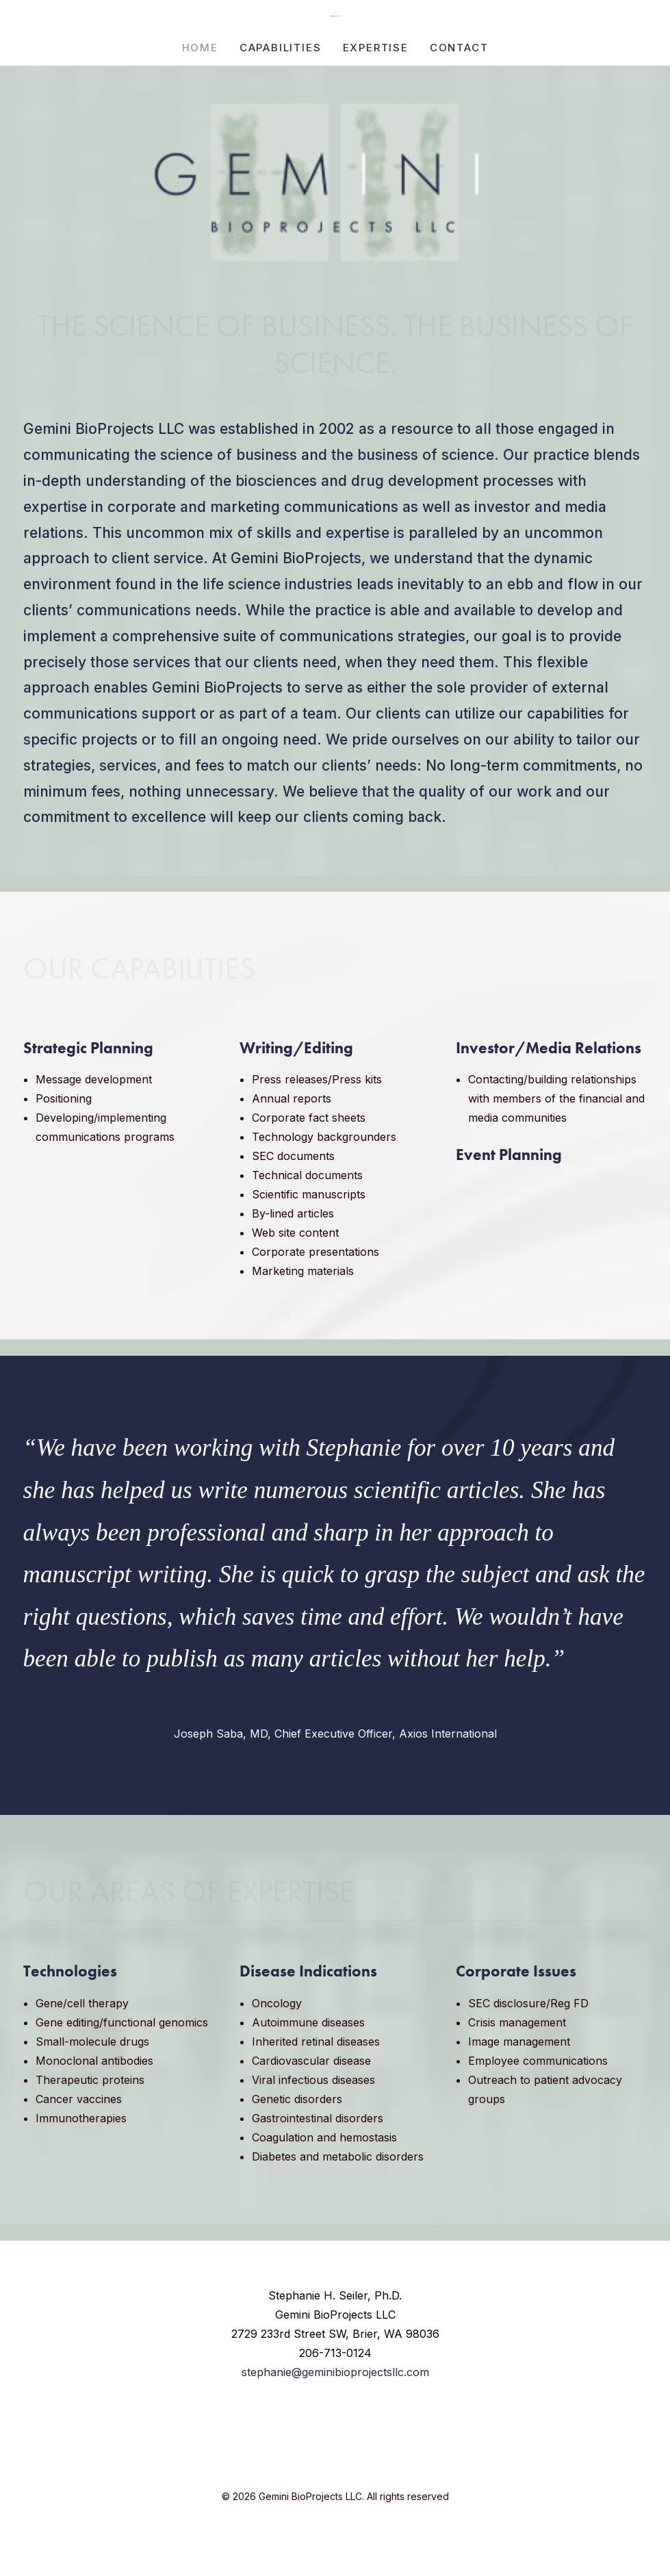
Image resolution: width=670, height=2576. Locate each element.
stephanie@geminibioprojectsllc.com (335, 2372)
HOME (200, 47)
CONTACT (459, 47)
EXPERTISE (376, 47)
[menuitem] (204, 47)
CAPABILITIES (281, 47)
